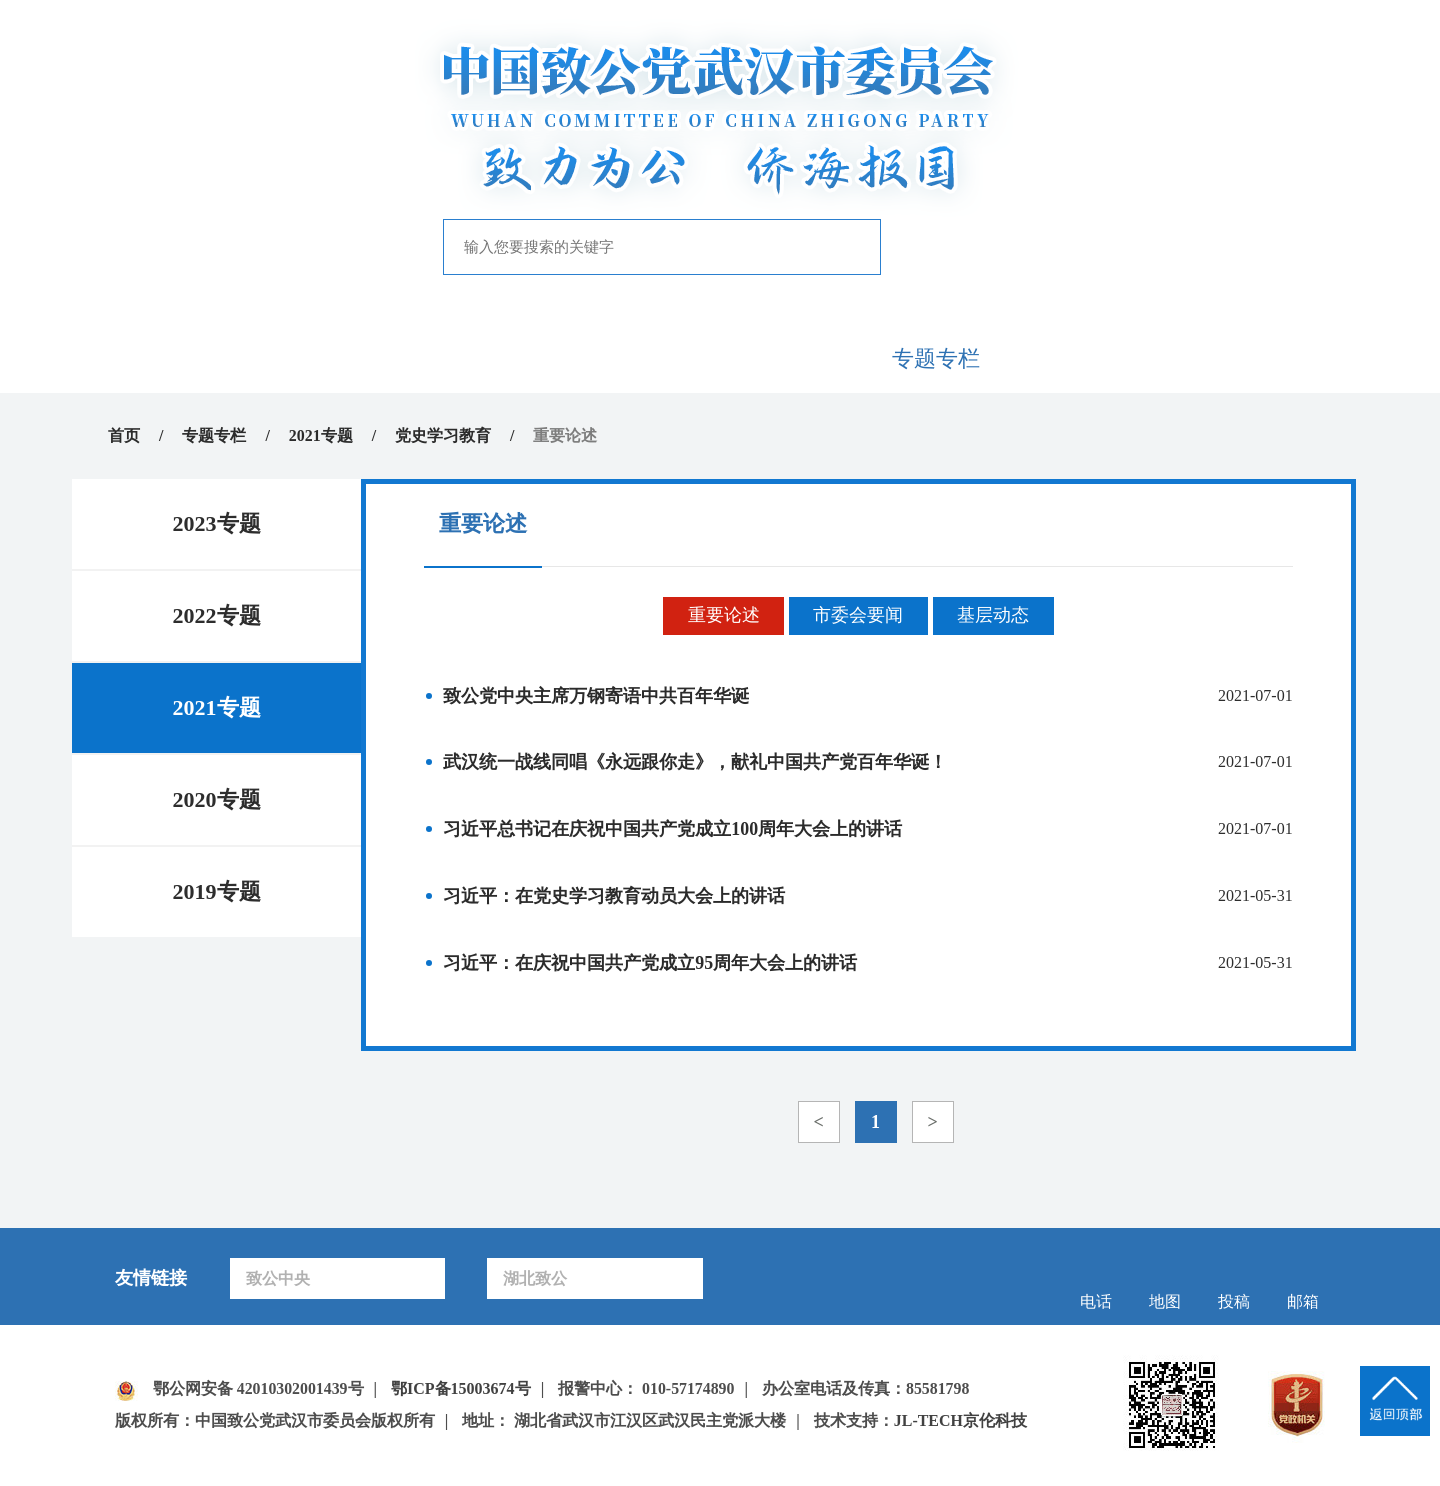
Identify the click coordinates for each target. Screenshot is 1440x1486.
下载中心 (1224, 358)
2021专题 (321, 435)
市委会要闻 (858, 617)
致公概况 (360, 358)
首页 (216, 358)
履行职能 (648, 358)
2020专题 (217, 799)
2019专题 (217, 891)
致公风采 (1080, 358)
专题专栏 (936, 358)
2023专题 (217, 523)
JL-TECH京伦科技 (960, 1422)
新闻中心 (504, 358)
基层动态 (994, 617)
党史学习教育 (443, 435)
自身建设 (792, 358)
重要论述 (723, 617)
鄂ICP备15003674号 (462, 1390)
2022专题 (217, 615)
